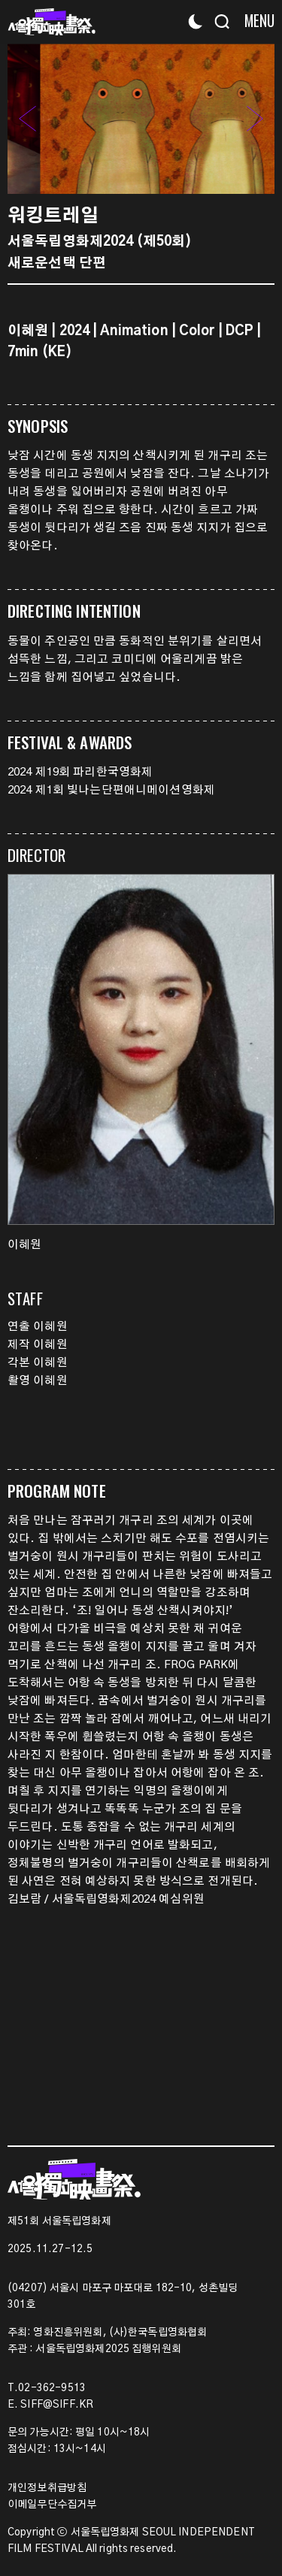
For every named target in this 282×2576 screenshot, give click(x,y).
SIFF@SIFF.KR (56, 2404)
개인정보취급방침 (47, 2488)
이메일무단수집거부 (52, 2504)
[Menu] (253, 20)
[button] (255, 118)
